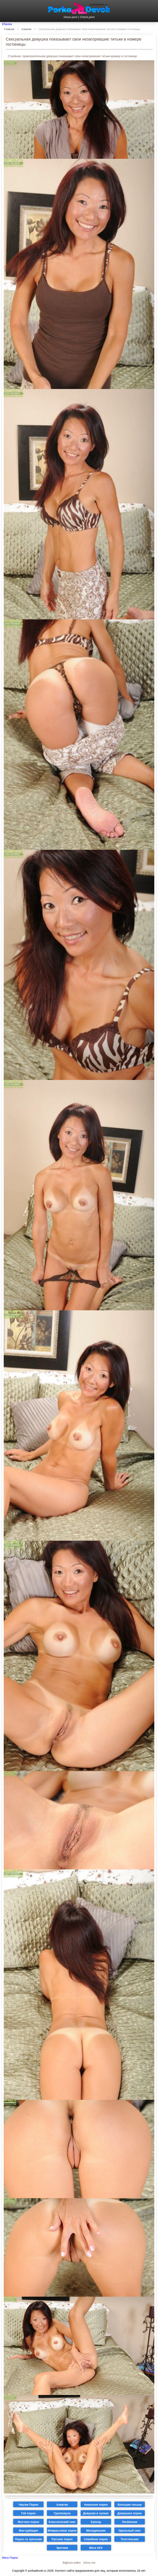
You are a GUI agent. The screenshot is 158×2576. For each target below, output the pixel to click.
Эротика (62, 2547)
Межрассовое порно (62, 2530)
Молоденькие (96, 2530)
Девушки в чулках (96, 2513)
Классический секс (62, 2522)
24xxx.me (89, 2562)
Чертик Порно (28, 2504)
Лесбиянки (129, 2522)
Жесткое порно (28, 2522)
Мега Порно (10, 2557)
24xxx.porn (70, 17)
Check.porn (87, 17)
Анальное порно (96, 2504)
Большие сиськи (130, 2504)
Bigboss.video (72, 2562)
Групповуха (62, 2513)
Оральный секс (129, 2530)
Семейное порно (96, 2539)
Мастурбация (28, 2530)
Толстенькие (129, 2539)
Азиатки (26, 29)
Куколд (96, 2522)
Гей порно (28, 2513)
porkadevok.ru (37, 2570)
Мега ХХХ (95, 2547)
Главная (9, 29)
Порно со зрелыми (28, 2539)
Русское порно (62, 2539)
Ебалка (7, 24)
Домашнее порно (129, 2513)
